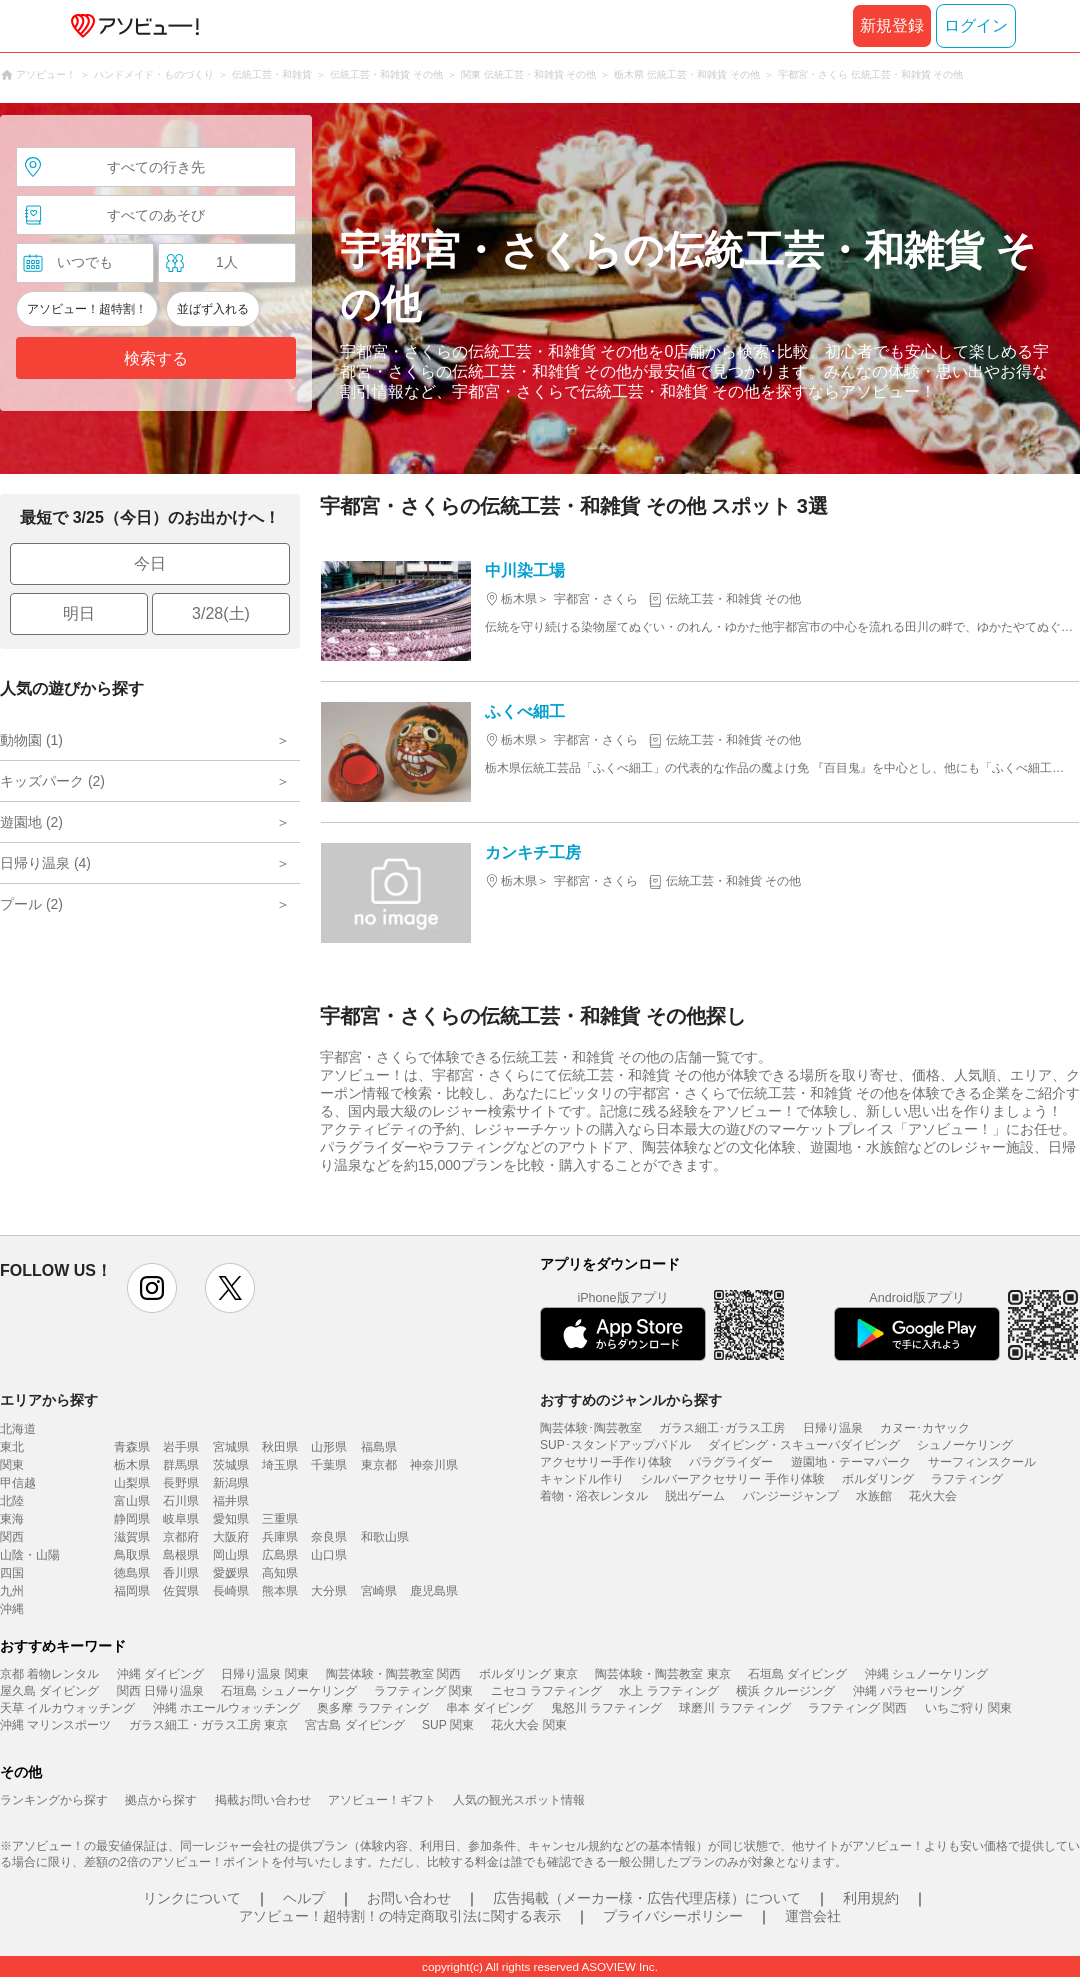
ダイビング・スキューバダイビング (804, 1445)
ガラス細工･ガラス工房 (722, 1428)
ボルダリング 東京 (528, 1674)
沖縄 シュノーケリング (926, 1674)
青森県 (132, 1447)
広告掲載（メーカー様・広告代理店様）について (647, 1898)
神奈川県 (434, 1465)
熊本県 (280, 1591)
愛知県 (231, 1519)
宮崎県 (379, 1591)
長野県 (181, 1483)
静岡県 (132, 1519)
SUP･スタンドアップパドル (615, 1445)
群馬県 (181, 1465)
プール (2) (31, 904)
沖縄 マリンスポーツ (55, 1725)
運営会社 (813, 1916)
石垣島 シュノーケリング (288, 1691)
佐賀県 (181, 1591)
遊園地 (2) (31, 822)
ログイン (976, 25)
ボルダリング (878, 1479)
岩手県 (181, 1447)
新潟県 (231, 1483)
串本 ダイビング (489, 1708)
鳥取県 (132, 1555)
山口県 (329, 1555)
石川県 (181, 1501)
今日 (150, 563)
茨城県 (231, 1465)
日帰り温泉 (833, 1428)
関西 (12, 1537)
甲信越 (18, 1483)
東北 (12, 1447)
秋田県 (280, 1447)
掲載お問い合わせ (263, 1800)
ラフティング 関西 (857, 1708)
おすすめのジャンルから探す (631, 1400)
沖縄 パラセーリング (908, 1691)
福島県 (379, 1447)
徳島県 (132, 1573)
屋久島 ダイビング (49, 1691)
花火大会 (933, 1496)
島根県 (181, 1555)
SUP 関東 (448, 1725)
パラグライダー (731, 1462)
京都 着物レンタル (49, 1674)
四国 (12, 1573)
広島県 (280, 1555)
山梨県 (132, 1483)
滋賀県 (132, 1537)
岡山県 (231, 1555)
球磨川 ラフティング (734, 1708)
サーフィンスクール (982, 1462)
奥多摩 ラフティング (372, 1708)
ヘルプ (304, 1898)
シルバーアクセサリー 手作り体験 (732, 1479)
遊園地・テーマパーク (851, 1462)
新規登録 (892, 25)
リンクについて (192, 1898)
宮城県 (231, 1447)
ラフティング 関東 (423, 1691)
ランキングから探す (54, 1800)
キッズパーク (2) (52, 781)
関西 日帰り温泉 (160, 1691)
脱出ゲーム (695, 1496)
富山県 (132, 1501)
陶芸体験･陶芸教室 (591, 1428)
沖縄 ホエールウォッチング (226, 1708)
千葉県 (329, 1465)
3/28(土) (221, 613)
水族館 (874, 1496)
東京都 (379, 1465)
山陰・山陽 (30, 1555)
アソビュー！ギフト (382, 1800)
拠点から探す (161, 1800)
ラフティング (967, 1479)
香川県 (181, 1573)
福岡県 (132, 1591)
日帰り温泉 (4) (45, 863)
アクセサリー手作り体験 (606, 1462)
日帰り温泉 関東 (264, 1674)
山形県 (329, 1447)
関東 (12, 1465)
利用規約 (871, 1898)
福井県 (231, 1501)
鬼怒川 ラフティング (606, 1708)
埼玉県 (280, 1465)
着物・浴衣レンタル (594, 1496)
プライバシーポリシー (673, 1916)
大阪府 (231, 1537)
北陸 (12, 1501)
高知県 (280, 1573)
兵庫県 (280, 1537)
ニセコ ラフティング (546, 1691)
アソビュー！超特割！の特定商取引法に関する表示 (400, 1916)
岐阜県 (181, 1519)
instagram (152, 1288)
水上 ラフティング (668, 1691)
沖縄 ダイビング (160, 1674)
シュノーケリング (965, 1445)
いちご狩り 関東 (968, 1708)
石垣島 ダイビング (797, 1674)
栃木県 (132, 1465)
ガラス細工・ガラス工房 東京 (208, 1725)
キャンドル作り (582, 1479)
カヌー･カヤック (925, 1428)
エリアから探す (49, 1400)
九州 (12, 1591)
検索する (156, 358)
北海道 (18, 1429)
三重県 (280, 1519)
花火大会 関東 (528, 1725)
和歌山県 (385, 1537)
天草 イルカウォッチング (67, 1708)
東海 (12, 1519)
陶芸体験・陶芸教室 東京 (662, 1674)
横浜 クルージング (785, 1691)
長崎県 (231, 1591)
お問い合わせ (409, 1898)
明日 (79, 613)
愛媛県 (231, 1573)
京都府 (181, 1537)
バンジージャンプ (791, 1496)
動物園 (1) (31, 740)
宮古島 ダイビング (354, 1725)
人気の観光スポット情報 (519, 1800)
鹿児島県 (434, 1591)
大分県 (329, 1591)
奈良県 (329, 1537)
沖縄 (12, 1609)
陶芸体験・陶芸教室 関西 (393, 1674)
